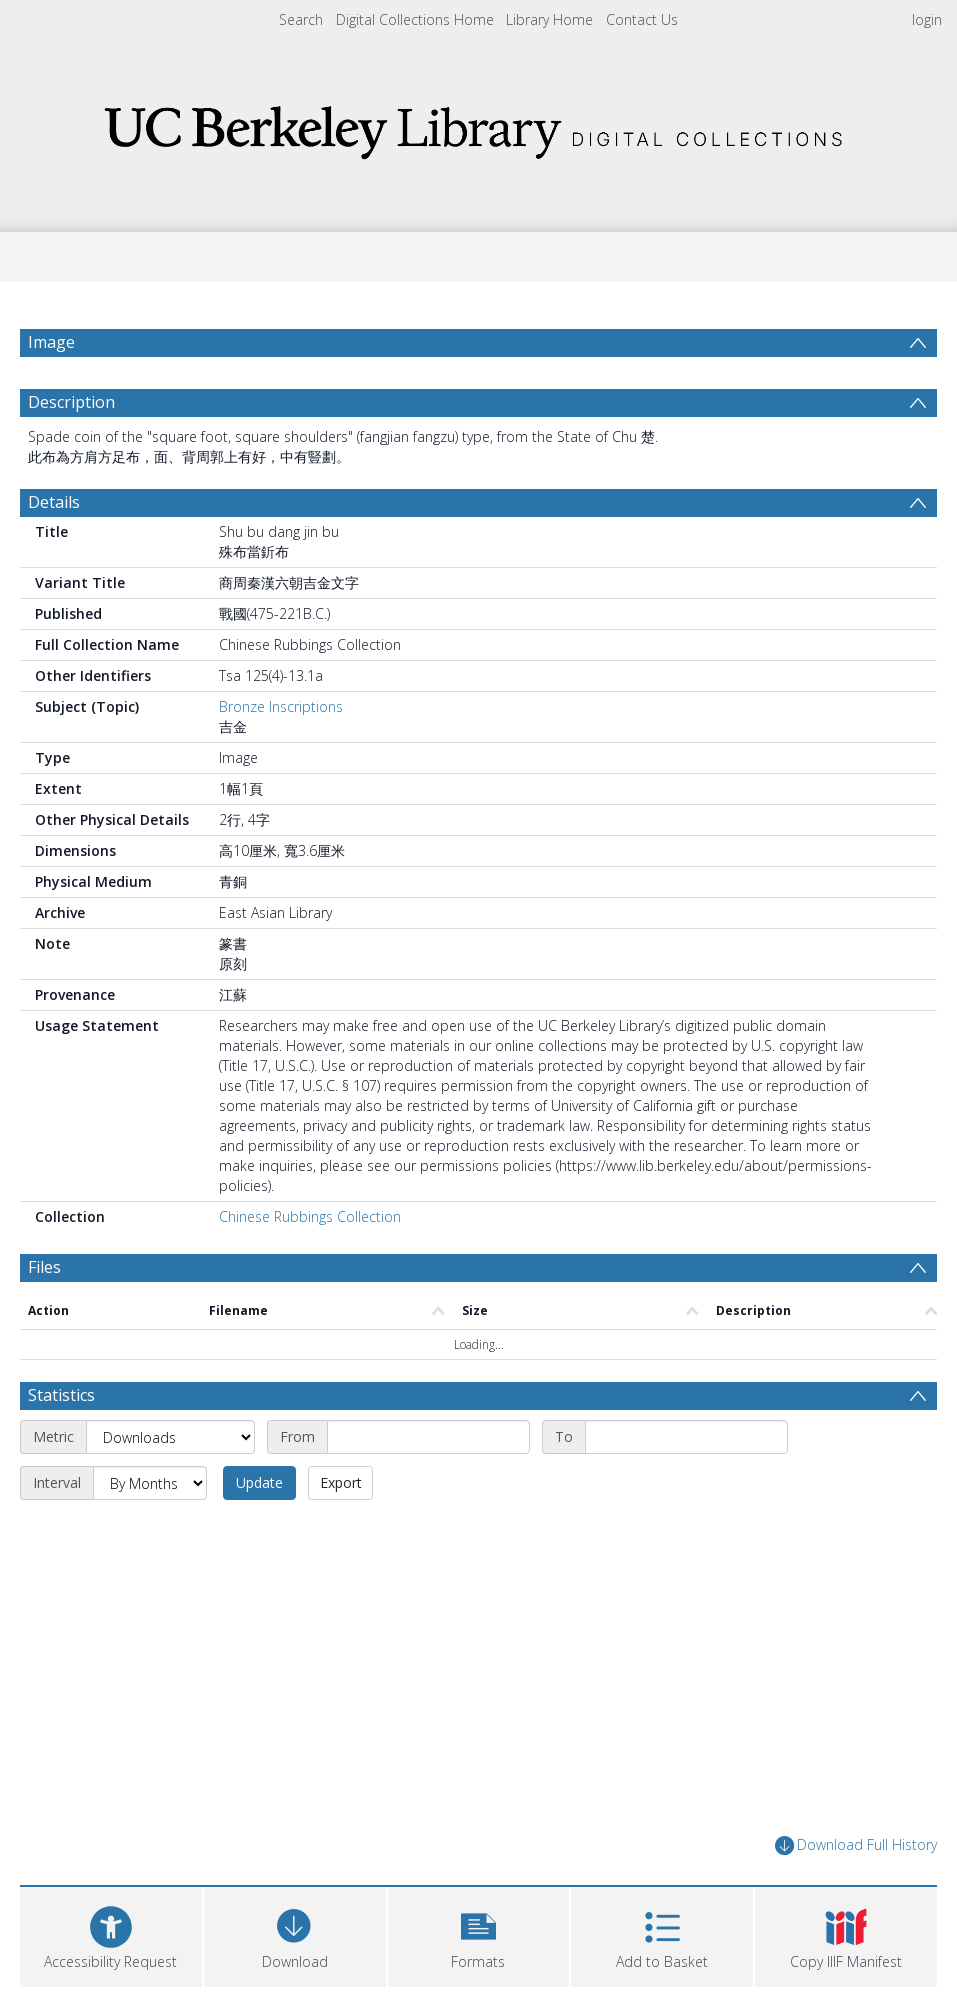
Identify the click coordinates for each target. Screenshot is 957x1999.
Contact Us (642, 19)
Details (54, 502)
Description (71, 402)
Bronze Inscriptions (281, 706)
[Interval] (150, 1483)
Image (51, 342)
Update (259, 1482)
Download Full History (856, 1845)
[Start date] (428, 1437)
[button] (479, 1934)
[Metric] (170, 1437)
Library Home (549, 19)
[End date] (686, 1437)
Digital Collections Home (415, 19)
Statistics (61, 1395)
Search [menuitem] (301, 19)
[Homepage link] (479, 126)
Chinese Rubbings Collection (310, 1216)
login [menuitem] (927, 19)
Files (44, 1267)
